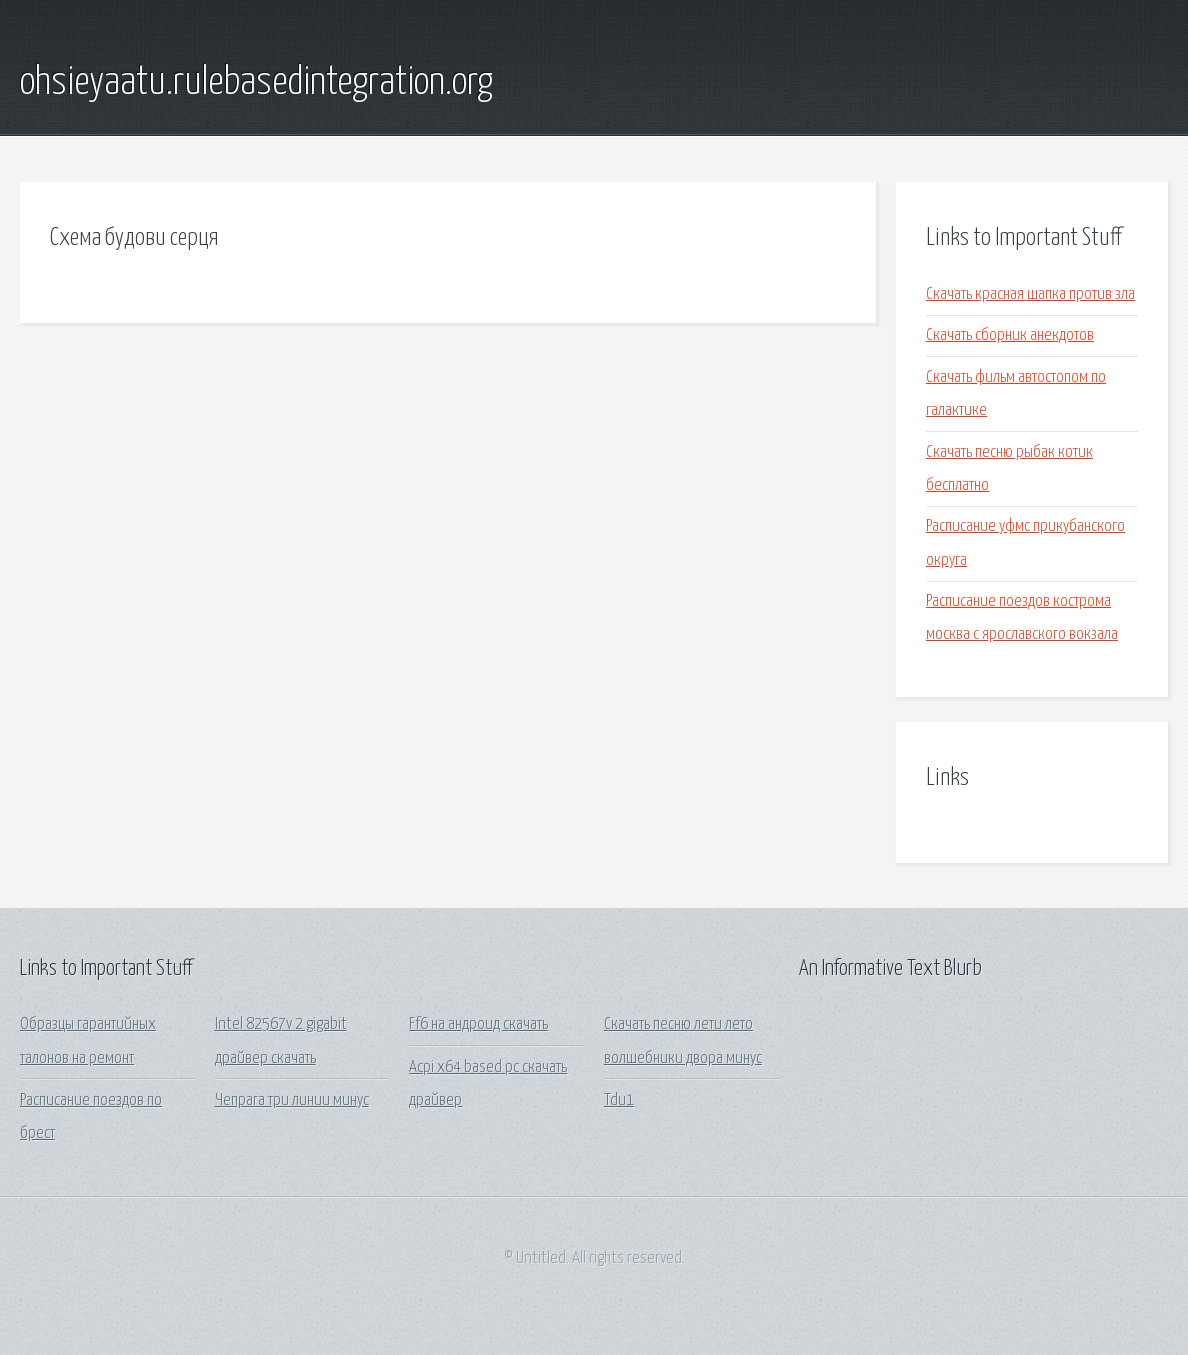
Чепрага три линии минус (292, 1100)
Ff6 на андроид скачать (478, 1024)
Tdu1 (619, 1100)
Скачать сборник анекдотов (1010, 335)
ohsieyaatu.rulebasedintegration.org (256, 83)
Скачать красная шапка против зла (1030, 294)
